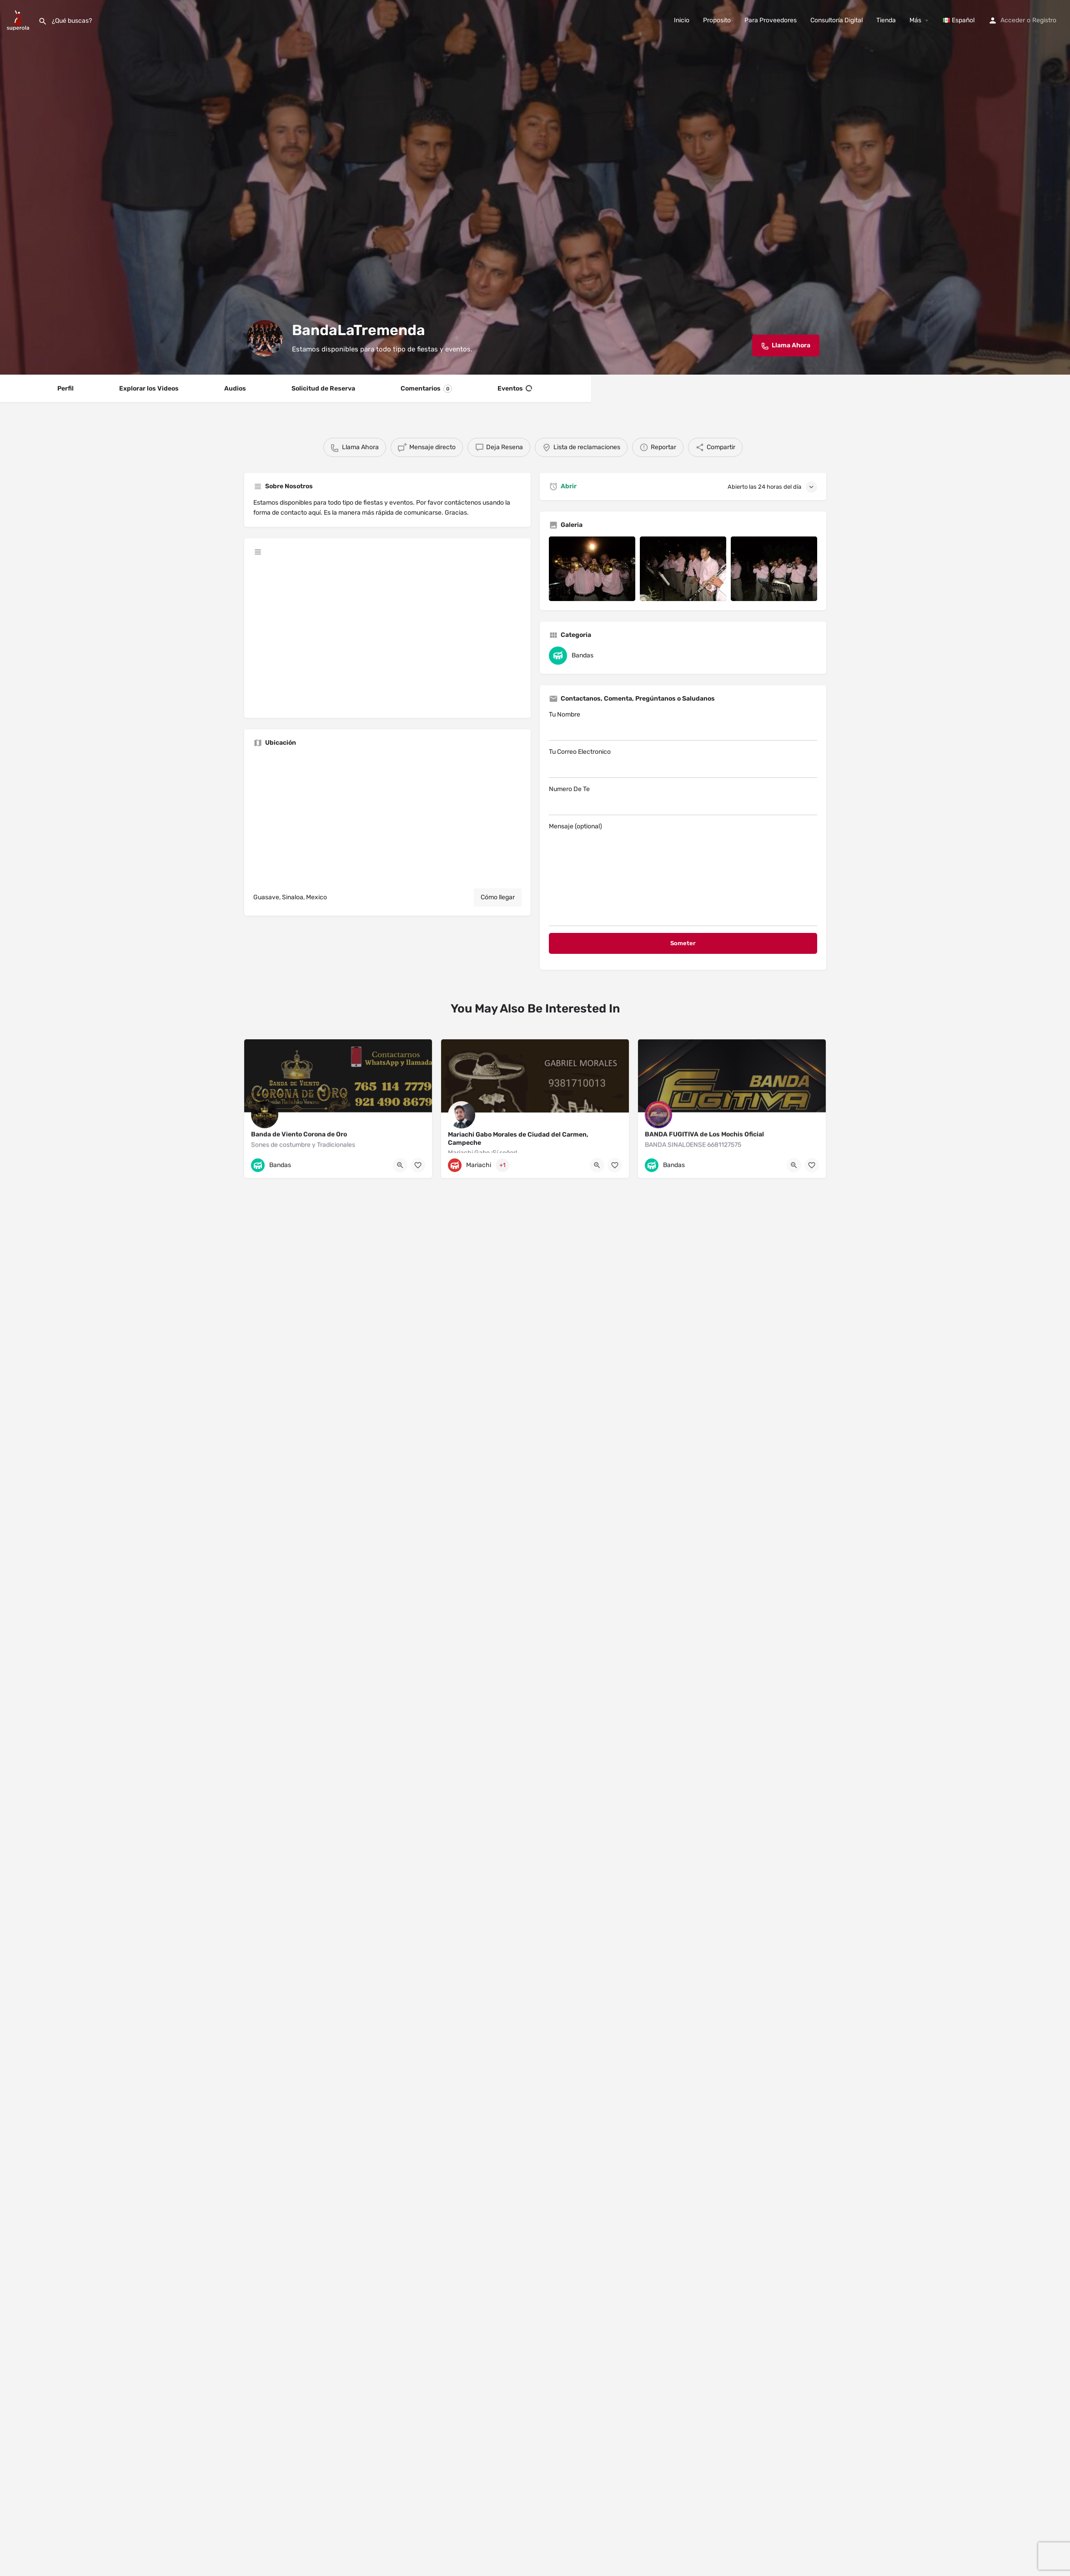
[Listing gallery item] (592, 568)
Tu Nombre (683, 726)
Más (915, 20)
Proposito (717, 20)
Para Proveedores (770, 20)
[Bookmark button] (418, 1165)
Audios (235, 388)
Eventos (514, 388)
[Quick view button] (400, 1165)
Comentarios (426, 389)
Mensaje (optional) (683, 874)
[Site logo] (19, 20)
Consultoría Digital (836, 20)
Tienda (886, 20)
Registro (1044, 20)
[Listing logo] (264, 338)
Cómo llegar (498, 897)
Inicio (681, 20)
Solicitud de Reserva (323, 388)
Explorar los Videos (149, 388)
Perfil (65, 388)
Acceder (1012, 20)
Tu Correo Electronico (683, 763)
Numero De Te (683, 800)
